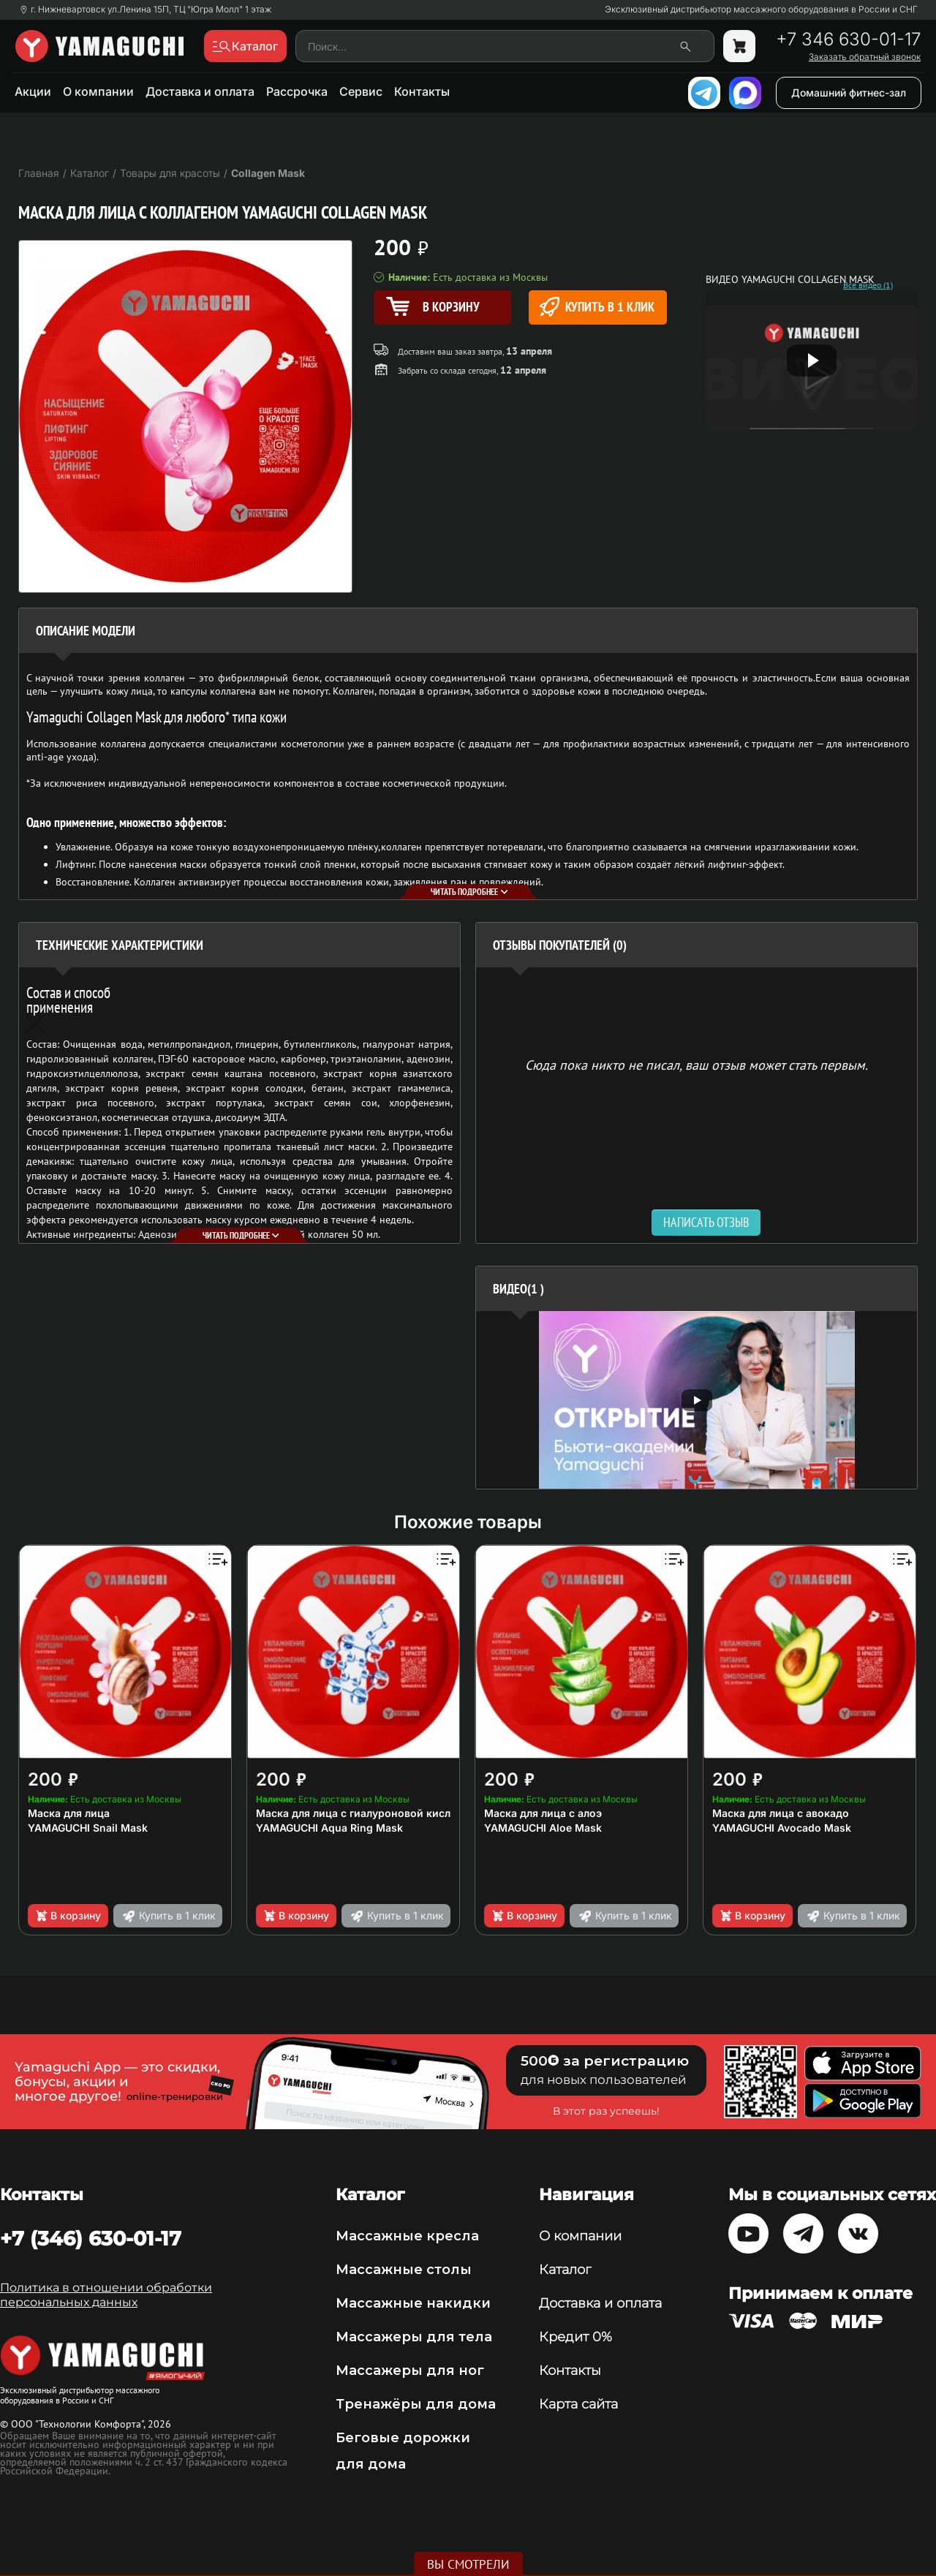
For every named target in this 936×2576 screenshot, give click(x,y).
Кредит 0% (575, 2337)
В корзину (67, 1915)
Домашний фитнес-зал (848, 92)
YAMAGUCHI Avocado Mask (781, 1827)
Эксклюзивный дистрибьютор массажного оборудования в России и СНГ (761, 9)
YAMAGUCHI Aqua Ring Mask (329, 1827)
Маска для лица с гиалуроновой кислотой (365, 1813)
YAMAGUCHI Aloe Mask (543, 1827)
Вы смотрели (468, 2564)
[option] (696, 1400)
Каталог (565, 2270)
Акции (33, 91)
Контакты (422, 91)
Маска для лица (69, 1813)
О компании (98, 91)
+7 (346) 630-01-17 (90, 2238)
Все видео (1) (868, 285)
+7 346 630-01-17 (848, 39)
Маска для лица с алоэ (543, 1813)
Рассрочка (297, 91)
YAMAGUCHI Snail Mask (88, 1827)
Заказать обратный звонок (865, 57)
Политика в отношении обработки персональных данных (106, 2295)
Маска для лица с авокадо (780, 1813)
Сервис (360, 91)
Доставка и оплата (200, 91)
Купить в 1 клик (597, 307)
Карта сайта (578, 2404)
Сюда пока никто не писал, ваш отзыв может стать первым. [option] (696, 1064)
